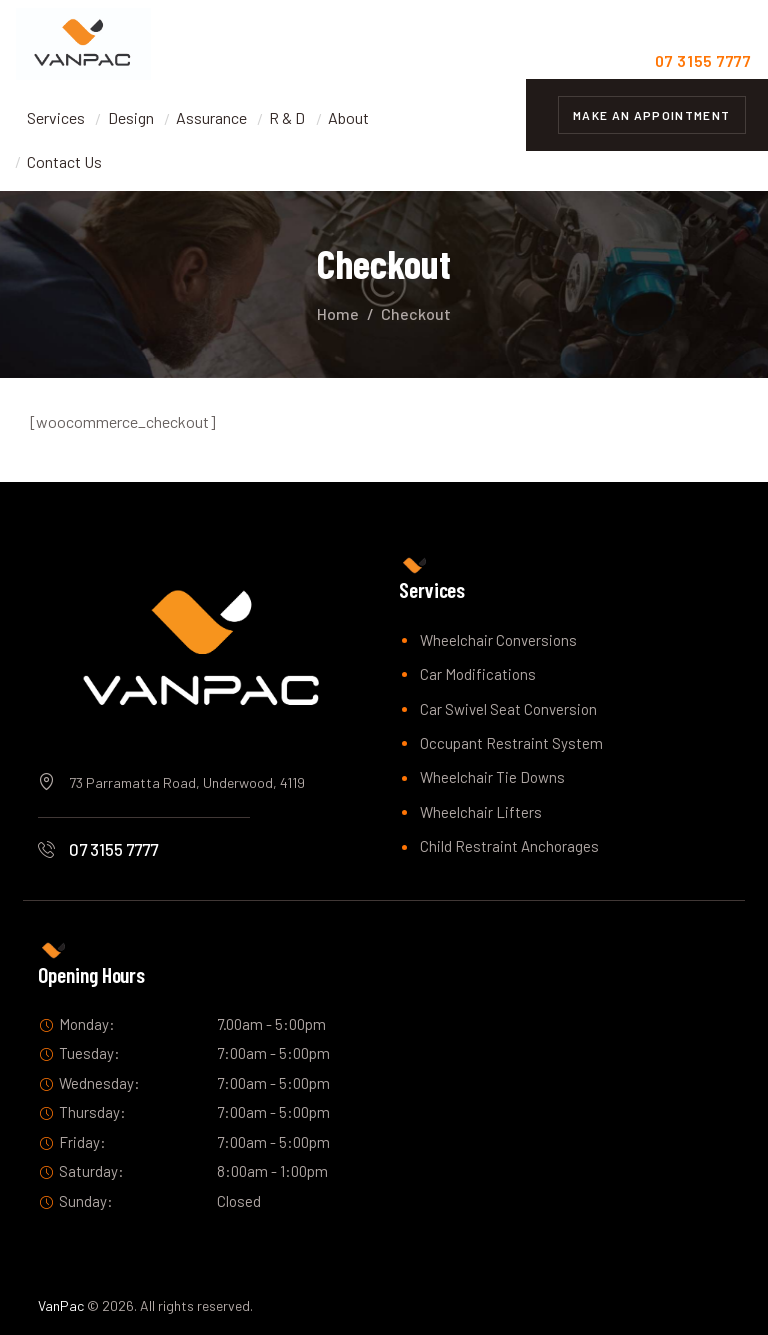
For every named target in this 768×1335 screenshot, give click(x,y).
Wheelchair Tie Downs (492, 777)
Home (338, 313)
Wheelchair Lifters (481, 812)
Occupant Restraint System (511, 743)
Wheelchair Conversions (498, 640)
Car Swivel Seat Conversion (508, 709)
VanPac (61, 1305)
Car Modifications (478, 674)
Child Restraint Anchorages (509, 846)
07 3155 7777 (113, 849)
